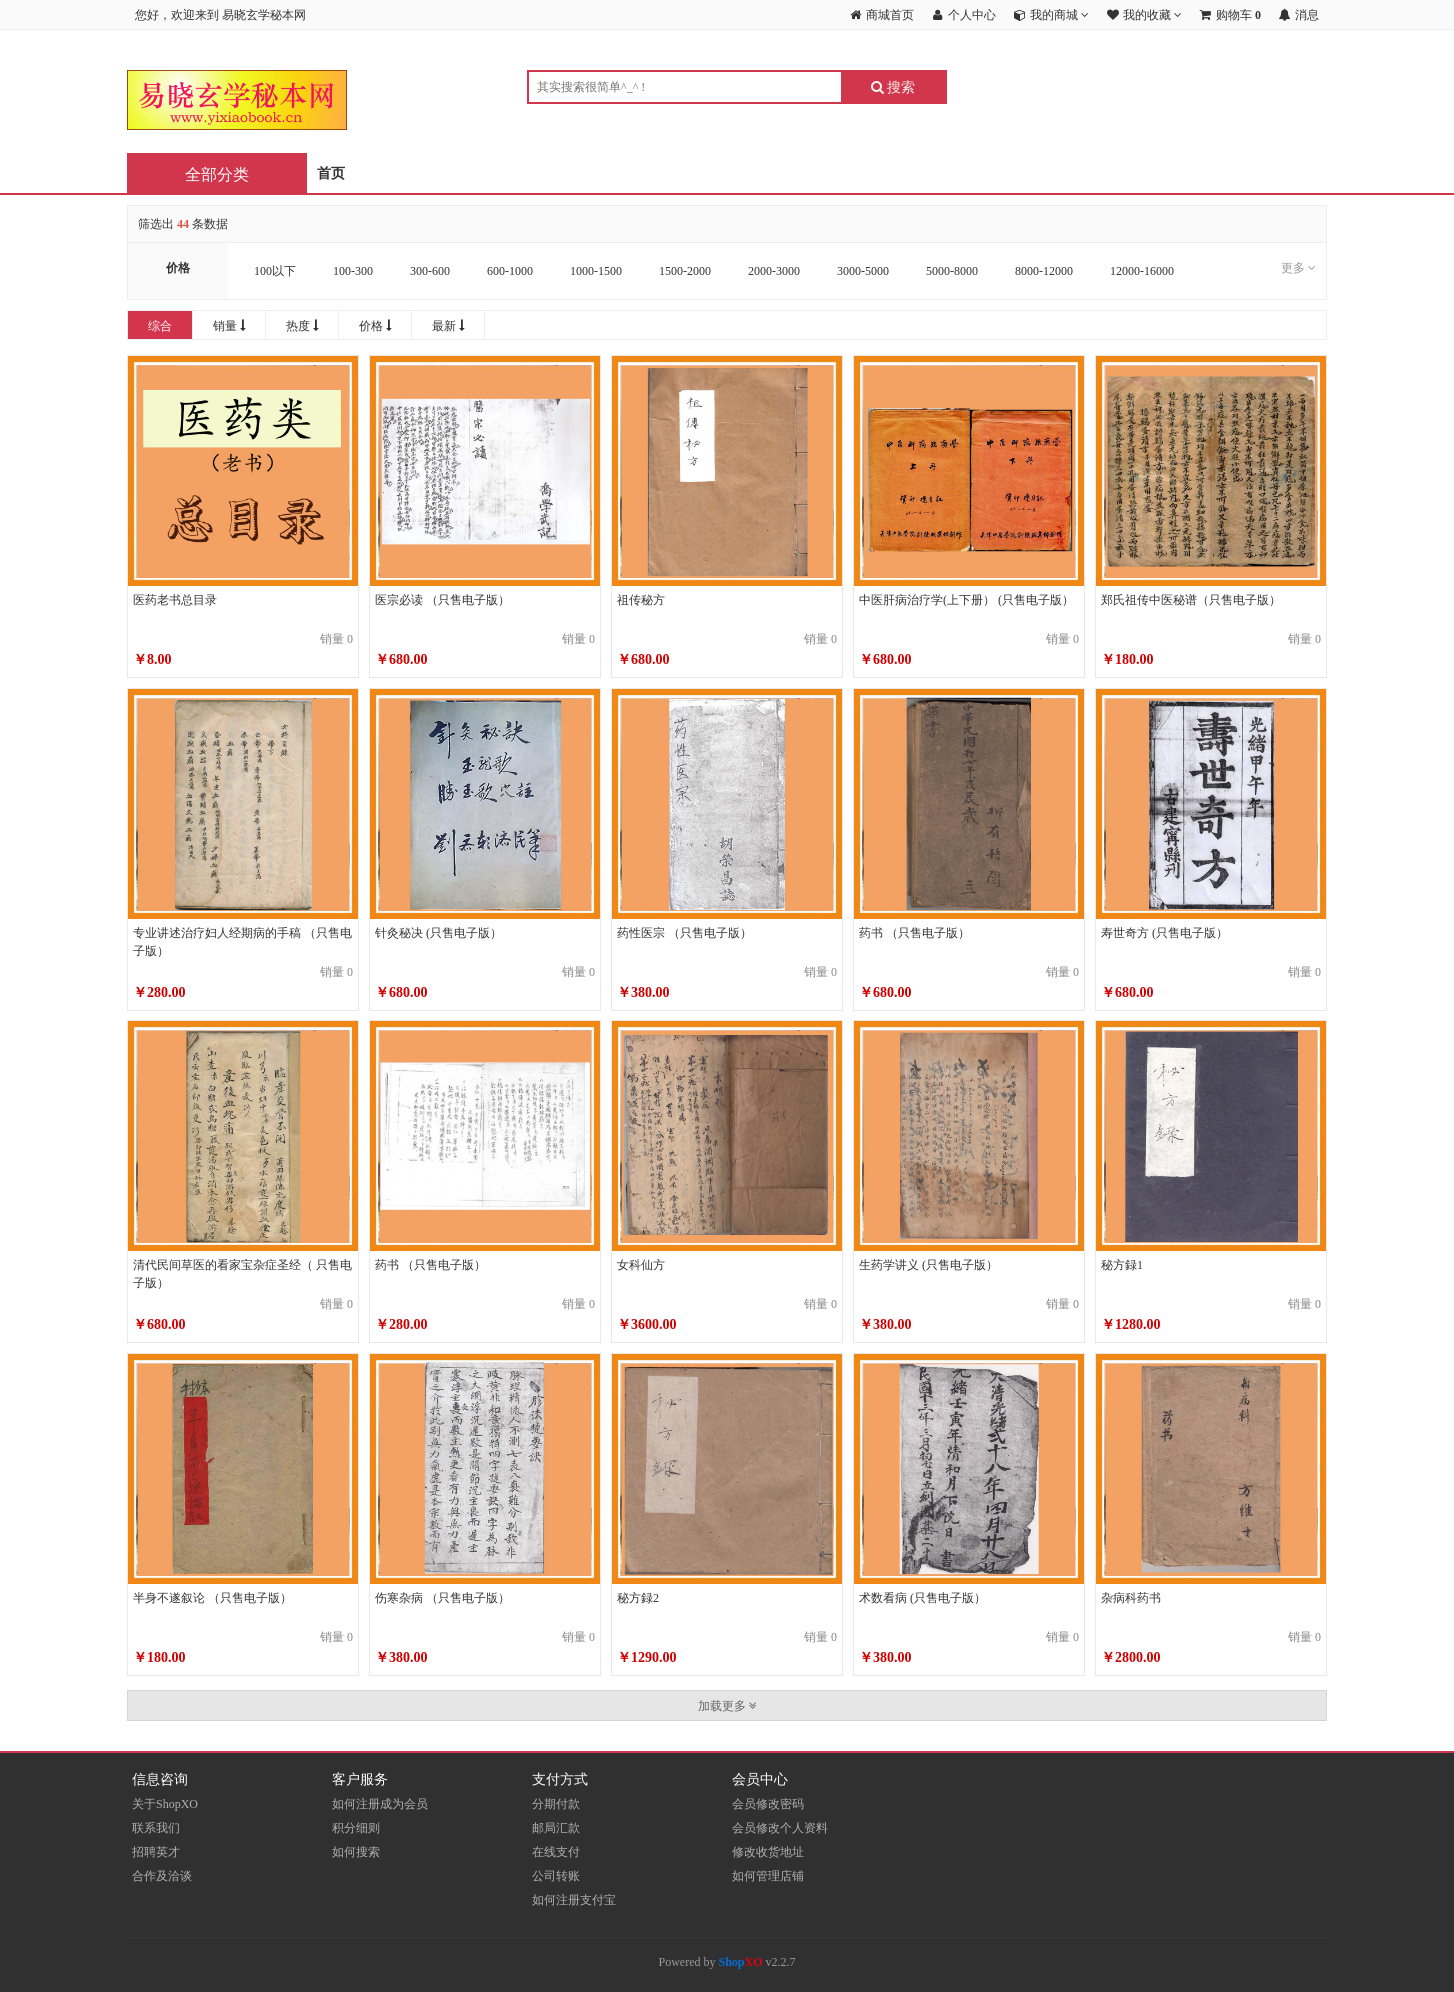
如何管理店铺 (768, 1876)
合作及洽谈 (162, 1876)
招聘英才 (156, 1852)
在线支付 (556, 1852)
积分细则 (356, 1828)
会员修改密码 (768, 1804)
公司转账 (556, 1876)
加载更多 (727, 1706)
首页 (331, 173)
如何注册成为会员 (380, 1804)
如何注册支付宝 (574, 1900)
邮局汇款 (556, 1828)
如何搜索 (356, 1852)
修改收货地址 (768, 1852)
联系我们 (156, 1828)
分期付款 (556, 1804)
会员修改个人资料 (780, 1828)
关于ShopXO (165, 1804)
